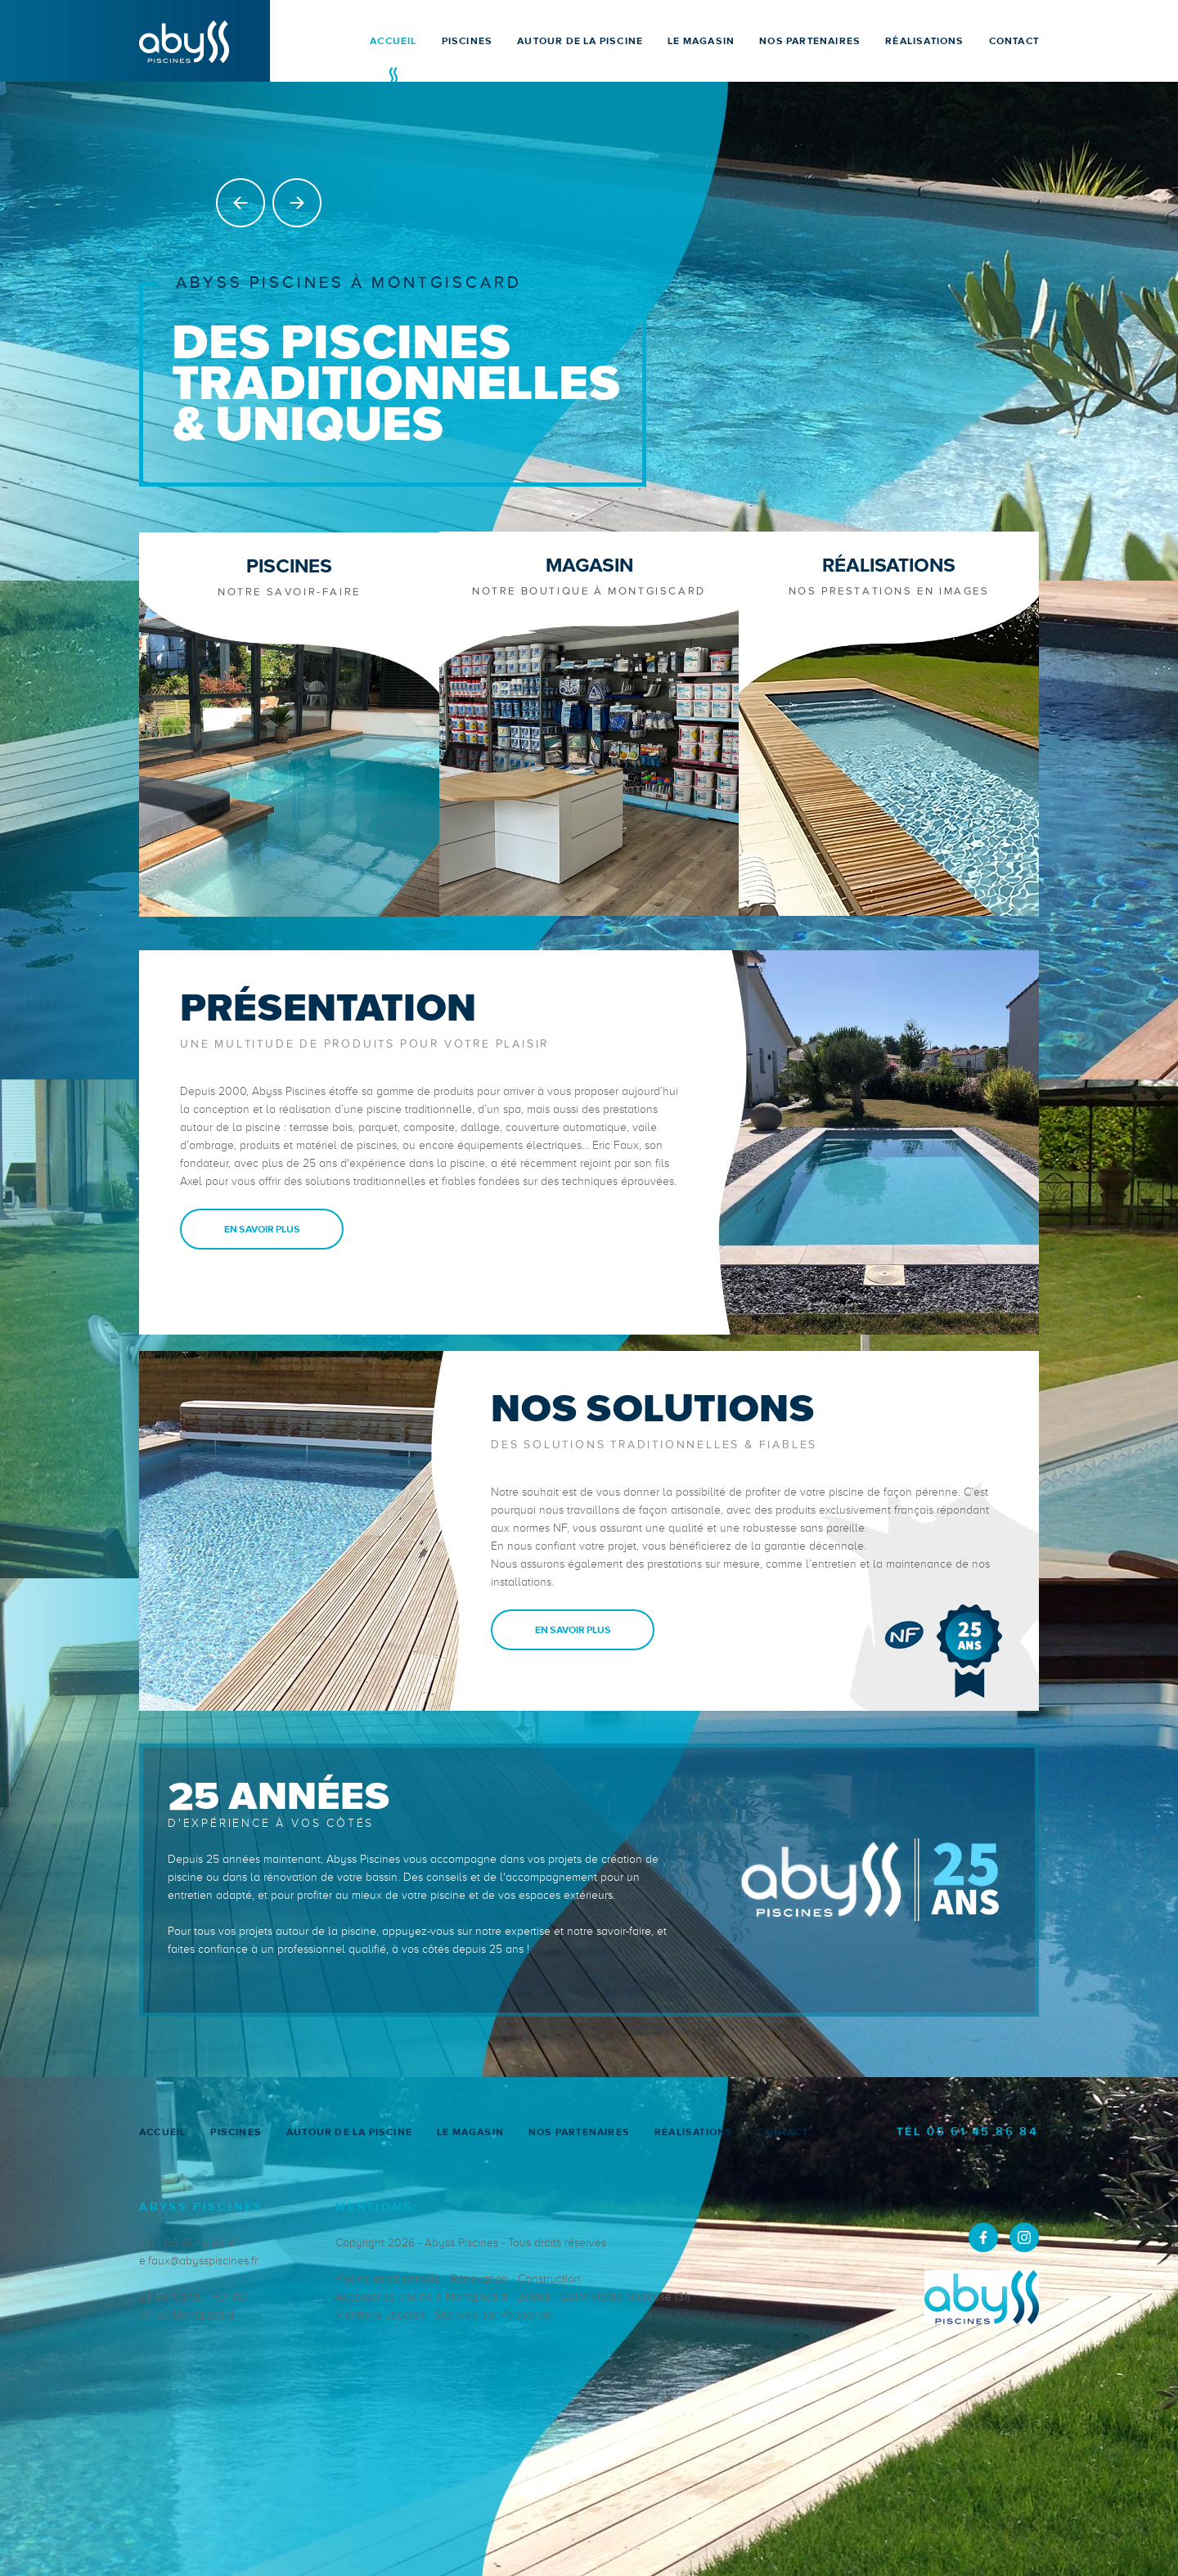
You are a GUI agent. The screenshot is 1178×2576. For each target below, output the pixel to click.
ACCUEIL (393, 41)
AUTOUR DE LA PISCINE (580, 41)
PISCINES (467, 41)
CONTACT (1014, 41)
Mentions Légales (380, 2313)
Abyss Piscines (461, 2241)
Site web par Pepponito (493, 2313)
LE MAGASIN (701, 41)
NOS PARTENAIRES (810, 41)
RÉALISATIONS (924, 41)
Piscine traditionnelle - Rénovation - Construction (458, 2277)
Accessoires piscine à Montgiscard (421, 2295)
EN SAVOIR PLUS (262, 1227)
